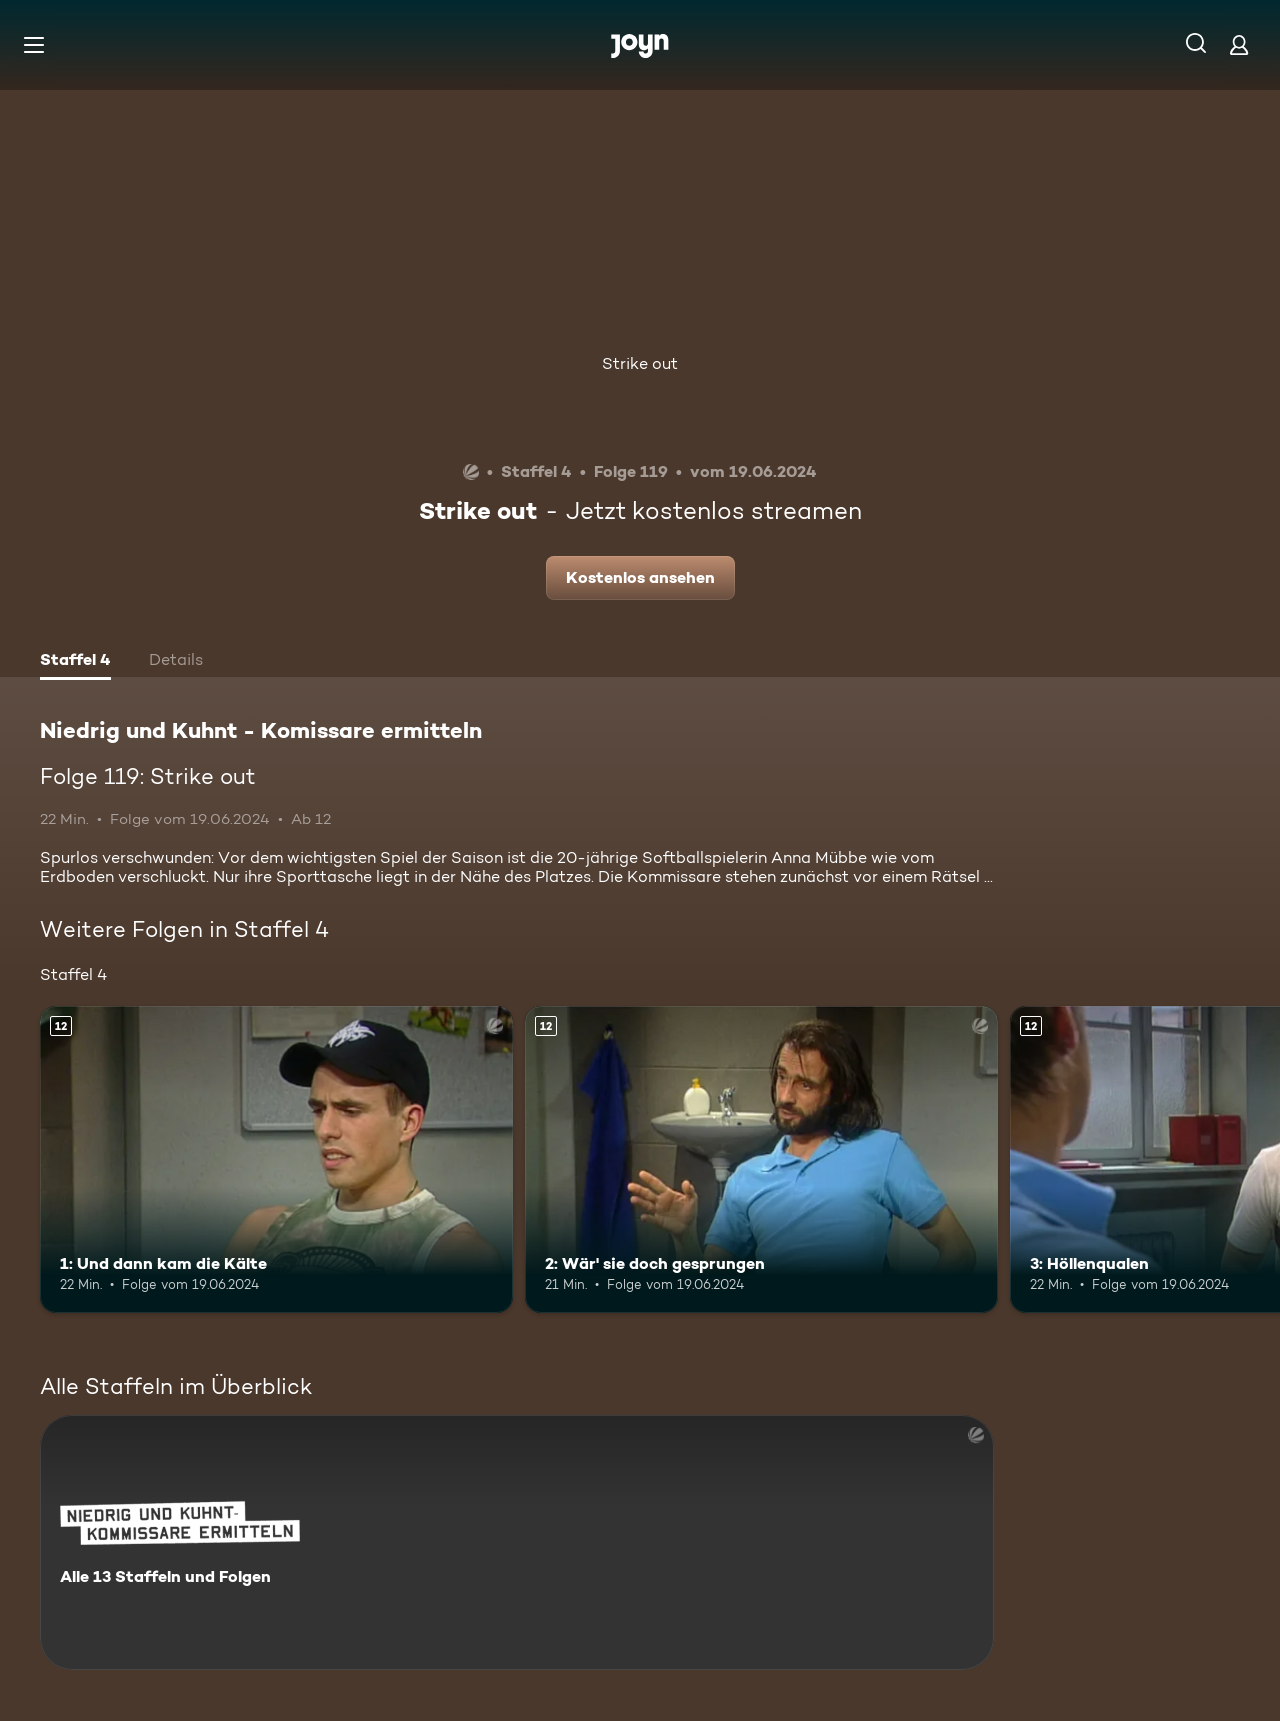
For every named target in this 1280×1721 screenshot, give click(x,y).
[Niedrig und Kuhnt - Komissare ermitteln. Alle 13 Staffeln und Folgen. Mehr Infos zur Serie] (517, 1542)
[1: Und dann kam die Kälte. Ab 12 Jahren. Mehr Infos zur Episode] (276, 1159)
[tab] (75, 662)
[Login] (1239, 44)
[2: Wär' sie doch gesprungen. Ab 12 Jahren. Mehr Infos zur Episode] (761, 1159)
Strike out (640, 363)
